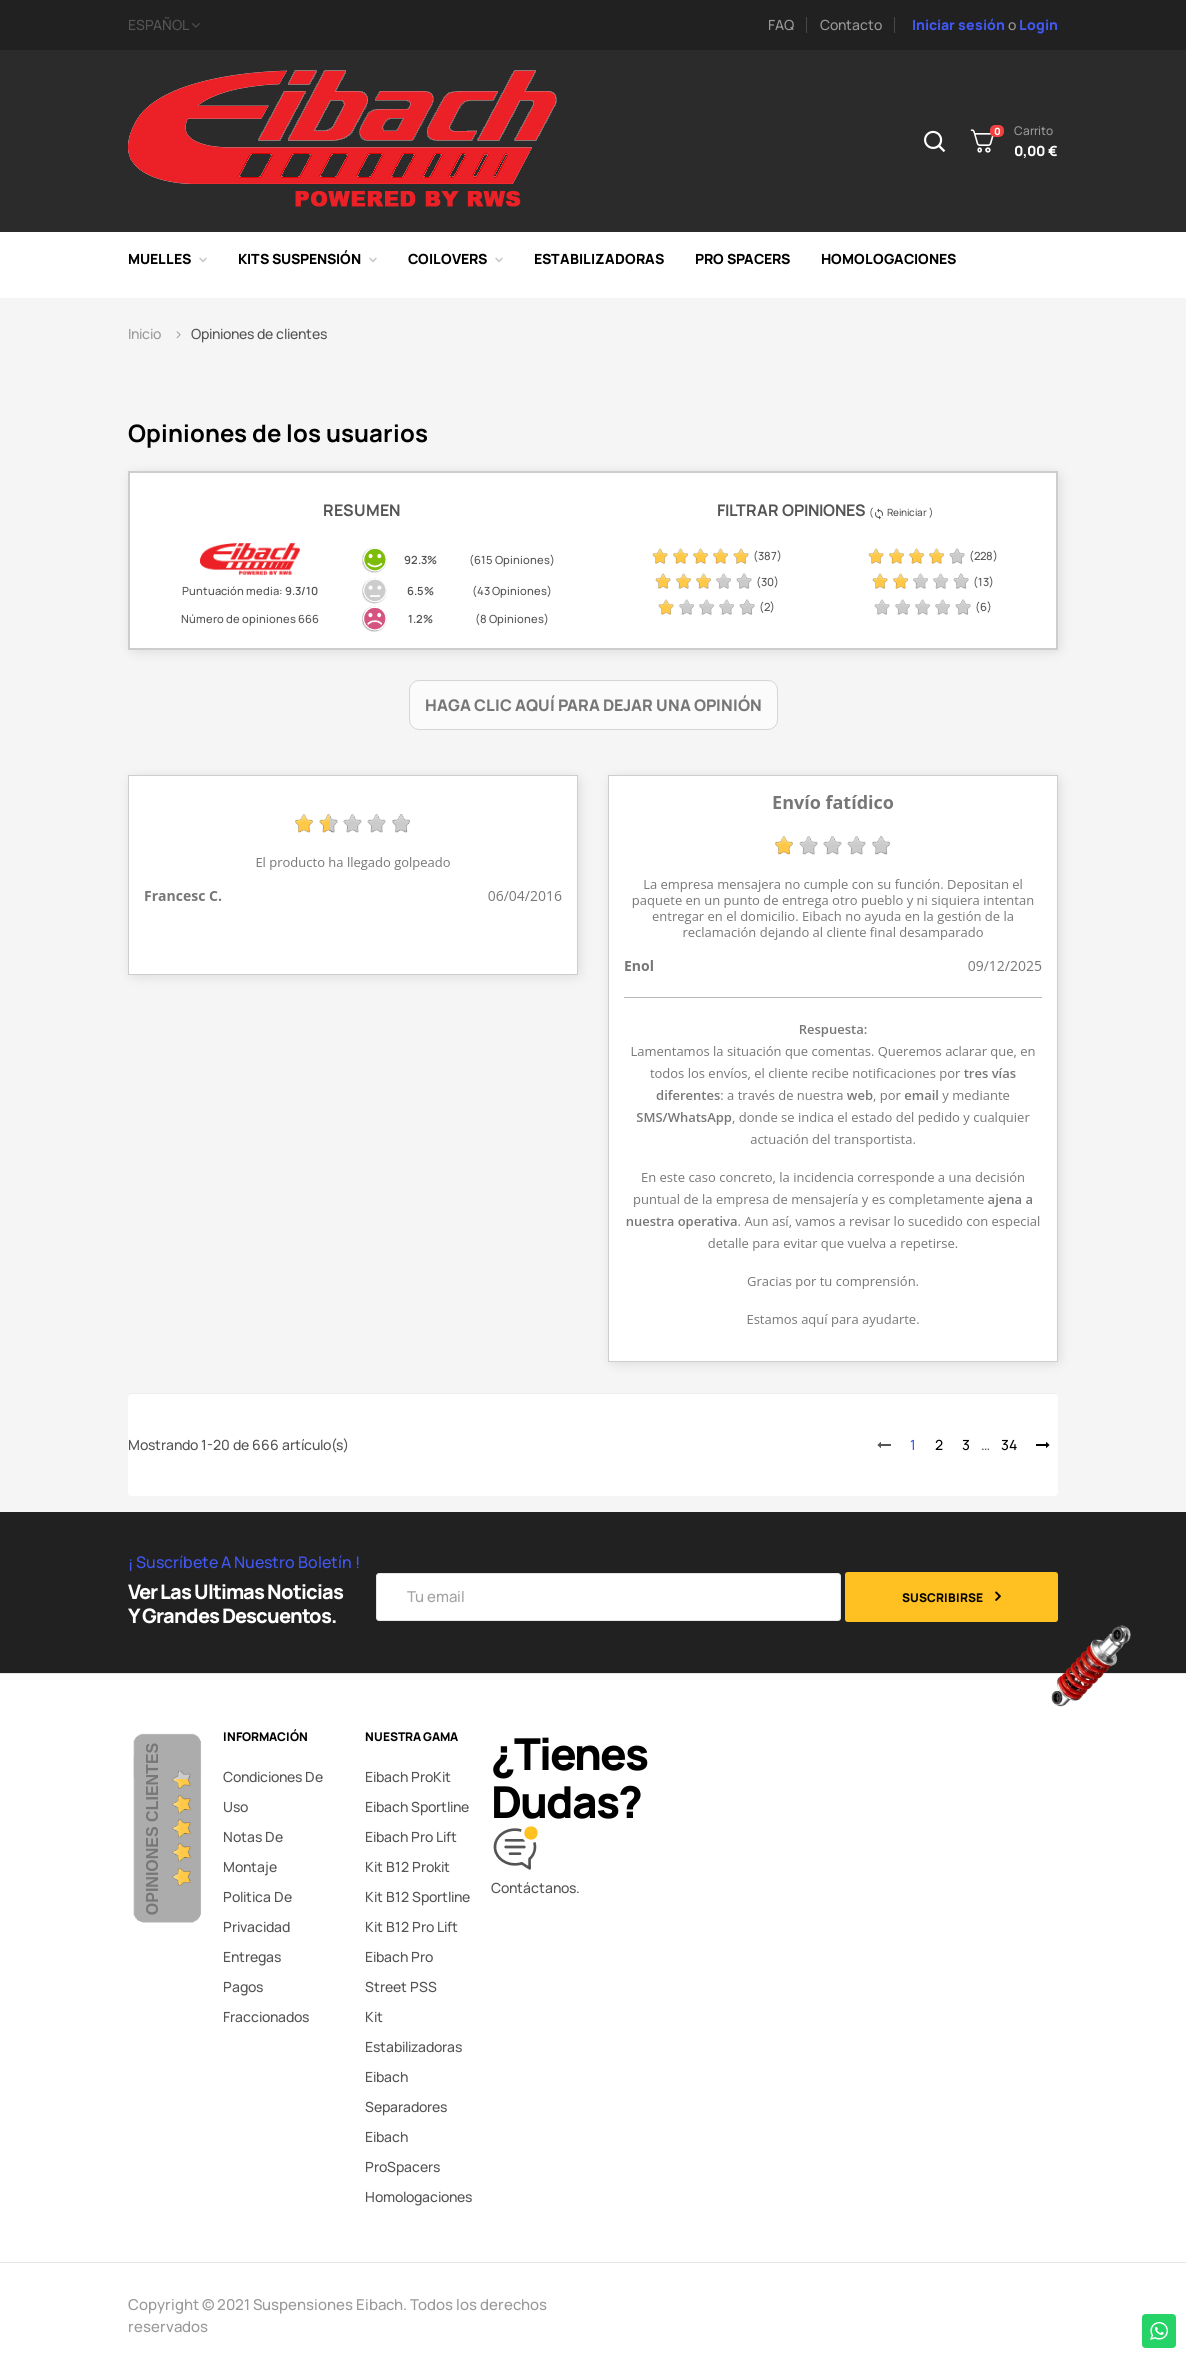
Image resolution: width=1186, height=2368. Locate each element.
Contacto (851, 24)
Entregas (252, 1956)
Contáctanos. (535, 1887)
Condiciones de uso (273, 1791)
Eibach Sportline (417, 1806)
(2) (716, 606)
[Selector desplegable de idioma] (353, 25)
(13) (932, 581)
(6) (932, 606)
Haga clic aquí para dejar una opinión (593, 705)
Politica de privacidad (257, 1911)
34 (1009, 1444)
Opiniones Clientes (152, 1828)
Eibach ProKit (408, 1776)
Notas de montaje (253, 1851)
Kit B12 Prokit (407, 1866)
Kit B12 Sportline (417, 1896)
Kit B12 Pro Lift (411, 1926)
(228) (932, 555)
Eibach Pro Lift (411, 1836)
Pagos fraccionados (266, 2001)
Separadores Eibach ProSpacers (406, 2136)
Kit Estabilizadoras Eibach (413, 2046)
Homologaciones (418, 2196)
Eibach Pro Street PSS (401, 1971)
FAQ (781, 24)
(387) (716, 555)
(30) (716, 581)
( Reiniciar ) (901, 512)
